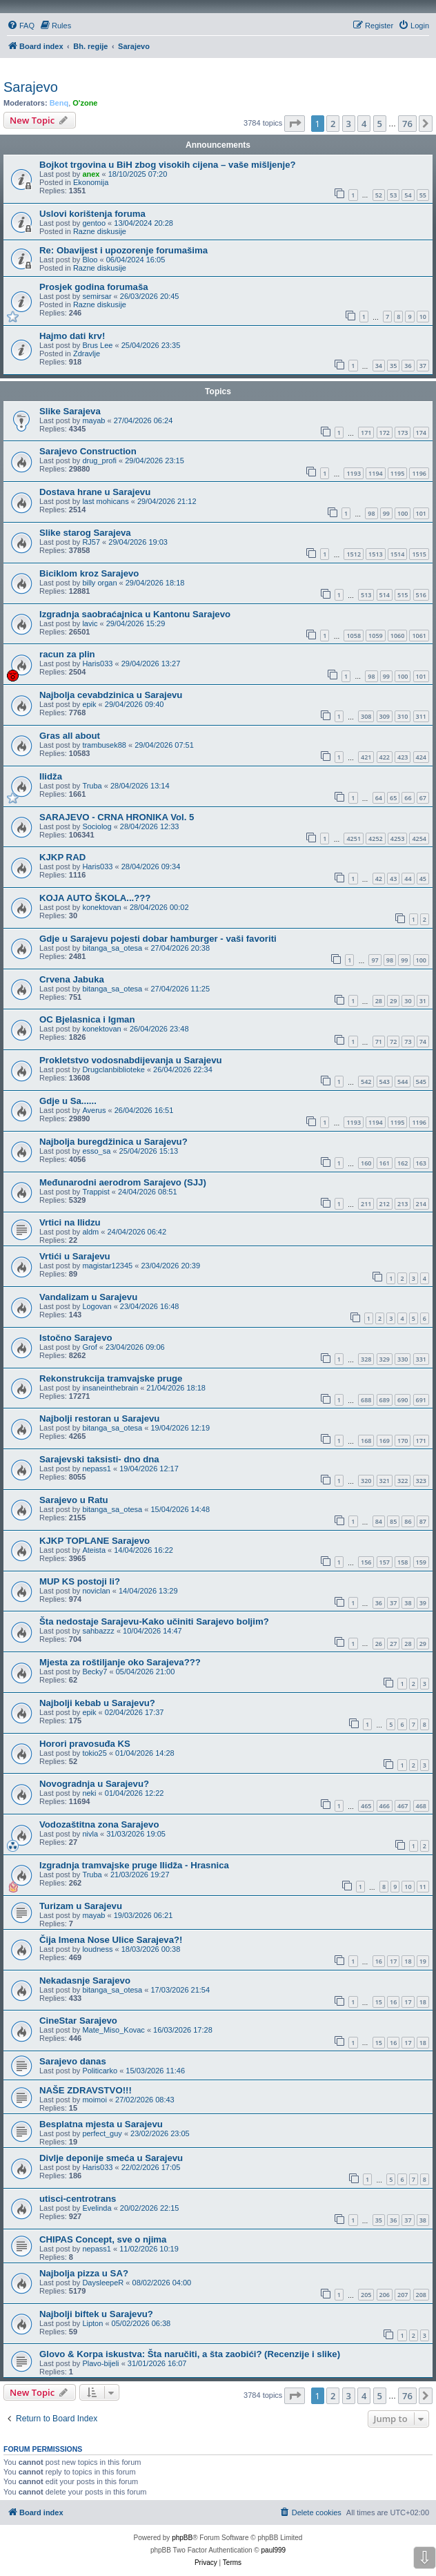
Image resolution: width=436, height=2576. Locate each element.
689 (384, 1399)
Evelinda (96, 2208)
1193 (353, 473)
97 (374, 960)
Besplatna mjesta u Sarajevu (101, 2124)
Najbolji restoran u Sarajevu (99, 1418)
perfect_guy (101, 2133)
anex (90, 174)
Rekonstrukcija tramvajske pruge (110, 1378)
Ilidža (50, 776)
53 (393, 195)
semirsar (96, 296)
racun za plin (67, 654)
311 (421, 716)
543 (384, 1081)
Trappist (95, 1192)
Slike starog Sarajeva (85, 532)
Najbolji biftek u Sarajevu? (96, 2314)
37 (422, 365)
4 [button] (363, 123)
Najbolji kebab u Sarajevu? (97, 1703)
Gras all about (69, 735)
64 (378, 797)
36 (407, 365)
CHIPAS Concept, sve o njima (102, 2239)
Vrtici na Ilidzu (70, 1222)
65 (393, 797)
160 (366, 1163)
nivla (90, 1834)
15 (378, 2001)
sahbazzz (98, 1631)
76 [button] (407, 123)
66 (407, 797)
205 (366, 2294)
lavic (89, 623)
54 (407, 195)
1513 (375, 554)
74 (422, 1041)
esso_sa (96, 1151)
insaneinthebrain (110, 1388)
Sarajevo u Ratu (73, 1500)
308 (366, 716)
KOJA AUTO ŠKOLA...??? (94, 898)
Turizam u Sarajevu (80, 1906)
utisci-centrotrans (77, 2199)
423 (402, 757)
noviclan (96, 1591)
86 (407, 1521)
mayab (93, 420)
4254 (419, 838)
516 (421, 594)
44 (407, 878)
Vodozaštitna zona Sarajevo (99, 1824)
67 (422, 797)
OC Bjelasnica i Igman (87, 1019)
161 (384, 1163)
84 (378, 1521)
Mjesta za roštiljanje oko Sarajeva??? (120, 1662)
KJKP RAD (62, 857)
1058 (353, 635)
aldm (90, 1232)
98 (371, 513)
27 (393, 1643)
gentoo (94, 223)
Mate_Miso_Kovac (113, 2030)
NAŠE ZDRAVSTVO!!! (85, 2090)
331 (421, 1359)
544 (402, 1081)
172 (384, 432)
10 (422, 316)
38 (407, 1602)
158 (402, 1562)
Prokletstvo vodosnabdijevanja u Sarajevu (130, 1060)
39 (422, 1602)
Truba (91, 786)
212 (384, 1203)
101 (421, 513)
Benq (59, 103)
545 (421, 1081)
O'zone (84, 103)
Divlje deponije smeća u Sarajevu (111, 2158)
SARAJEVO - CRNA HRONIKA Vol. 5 (116, 817)
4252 (375, 838)
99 (386, 513)
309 (384, 716)
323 (421, 1480)
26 (378, 1643)
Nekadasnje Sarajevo (84, 1980)
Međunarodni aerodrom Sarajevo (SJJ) (122, 1182)
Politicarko (99, 2070)
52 (378, 195)
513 (366, 594)
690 (402, 1399)
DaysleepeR (102, 2282)
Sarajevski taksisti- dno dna (99, 1459)
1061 (419, 635)
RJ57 (91, 542)
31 (422, 1000)
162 (402, 1163)
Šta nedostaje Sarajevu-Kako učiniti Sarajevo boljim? (154, 1621)
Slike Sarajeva (70, 411)
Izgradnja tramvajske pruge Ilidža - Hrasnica (134, 1865)
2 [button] (332, 123)
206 (384, 2294)
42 (378, 878)
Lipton (92, 2323)
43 (393, 878)
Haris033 (97, 663)
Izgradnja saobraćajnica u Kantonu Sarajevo (134, 614)
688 (366, 1399)
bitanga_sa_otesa (112, 948)
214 (421, 1203)
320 (366, 1480)
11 (422, 1886)
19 (422, 1961)
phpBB (182, 2537)
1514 (397, 554)
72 (393, 1041)
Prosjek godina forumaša (93, 287)
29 (393, 1000)
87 (422, 1521)
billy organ (99, 583)
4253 (397, 838)
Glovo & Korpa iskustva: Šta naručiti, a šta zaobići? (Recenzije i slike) (189, 2354)
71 (378, 1041)
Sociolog (96, 826)
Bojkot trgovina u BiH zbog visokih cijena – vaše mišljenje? (167, 164)
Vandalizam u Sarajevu (88, 1297)
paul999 (273, 2550)
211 (366, 1203)
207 (402, 2294)
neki (89, 1793)
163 (421, 1163)
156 (366, 1562)
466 (384, 1805)
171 (366, 432)
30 (407, 1000)
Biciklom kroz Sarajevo (89, 573)
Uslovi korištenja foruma (92, 214)
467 (402, 1805)
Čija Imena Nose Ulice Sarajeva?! (110, 1940)
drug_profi (99, 460)
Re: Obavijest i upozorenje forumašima (123, 250)
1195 (397, 473)
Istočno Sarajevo (75, 1338)
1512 (353, 554)
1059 (375, 635)
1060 (397, 635)
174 (421, 432)
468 (421, 1805)
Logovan (96, 1306)
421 (366, 757)
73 (407, 1041)
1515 (419, 554)
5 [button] (379, 123)
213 (402, 1203)
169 (384, 1440)
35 (393, 365)
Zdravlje (86, 353)
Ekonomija (90, 182)
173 (402, 432)
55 (422, 195)
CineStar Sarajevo (78, 2020)
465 (366, 1805)
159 (421, 1562)
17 (393, 1961)
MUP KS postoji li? (79, 1581)
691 (421, 1399)
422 (384, 757)
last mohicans (105, 501)
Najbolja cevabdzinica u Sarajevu (110, 695)
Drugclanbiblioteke (113, 1069)
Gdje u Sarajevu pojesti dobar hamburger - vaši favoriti (158, 938)
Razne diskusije (99, 231)
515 (402, 594)
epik (89, 704)
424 (421, 757)
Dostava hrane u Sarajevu (94, 492)
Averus (94, 1110)
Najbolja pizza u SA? (83, 2273)
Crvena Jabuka (71, 979)
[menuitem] (20, 25)
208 (421, 2294)
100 (402, 513)
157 (384, 1562)
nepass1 (96, 1468)
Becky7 (94, 1671)
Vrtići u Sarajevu (74, 1256)
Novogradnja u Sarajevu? (94, 1784)
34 (378, 365)
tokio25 (94, 1753)
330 (402, 1359)
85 (393, 1521)
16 (378, 1961)
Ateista (94, 1550)
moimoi (94, 2099)
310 (402, 716)
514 (384, 594)
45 (422, 878)
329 (384, 1359)
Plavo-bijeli (100, 2363)
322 (402, 1480)
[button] (294, 123)
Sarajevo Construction (88, 451)
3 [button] (348, 123)
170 (402, 1440)
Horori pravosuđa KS (84, 1744)
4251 (353, 838)
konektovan (101, 907)
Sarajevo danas (72, 2061)
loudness (97, 1949)
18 (407, 1961)
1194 (375, 473)
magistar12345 (107, 1265)
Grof (89, 1347)
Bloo (89, 259)
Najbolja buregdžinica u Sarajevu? (113, 1141)
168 (366, 1440)
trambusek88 (104, 745)
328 (366, 1359)
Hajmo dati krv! (72, 336)
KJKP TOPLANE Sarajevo (94, 1541)
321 (384, 1480)
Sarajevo (30, 87)
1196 (419, 473)
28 (378, 1000)
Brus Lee (97, 345)
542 (366, 1081)
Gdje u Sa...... (68, 1101)
